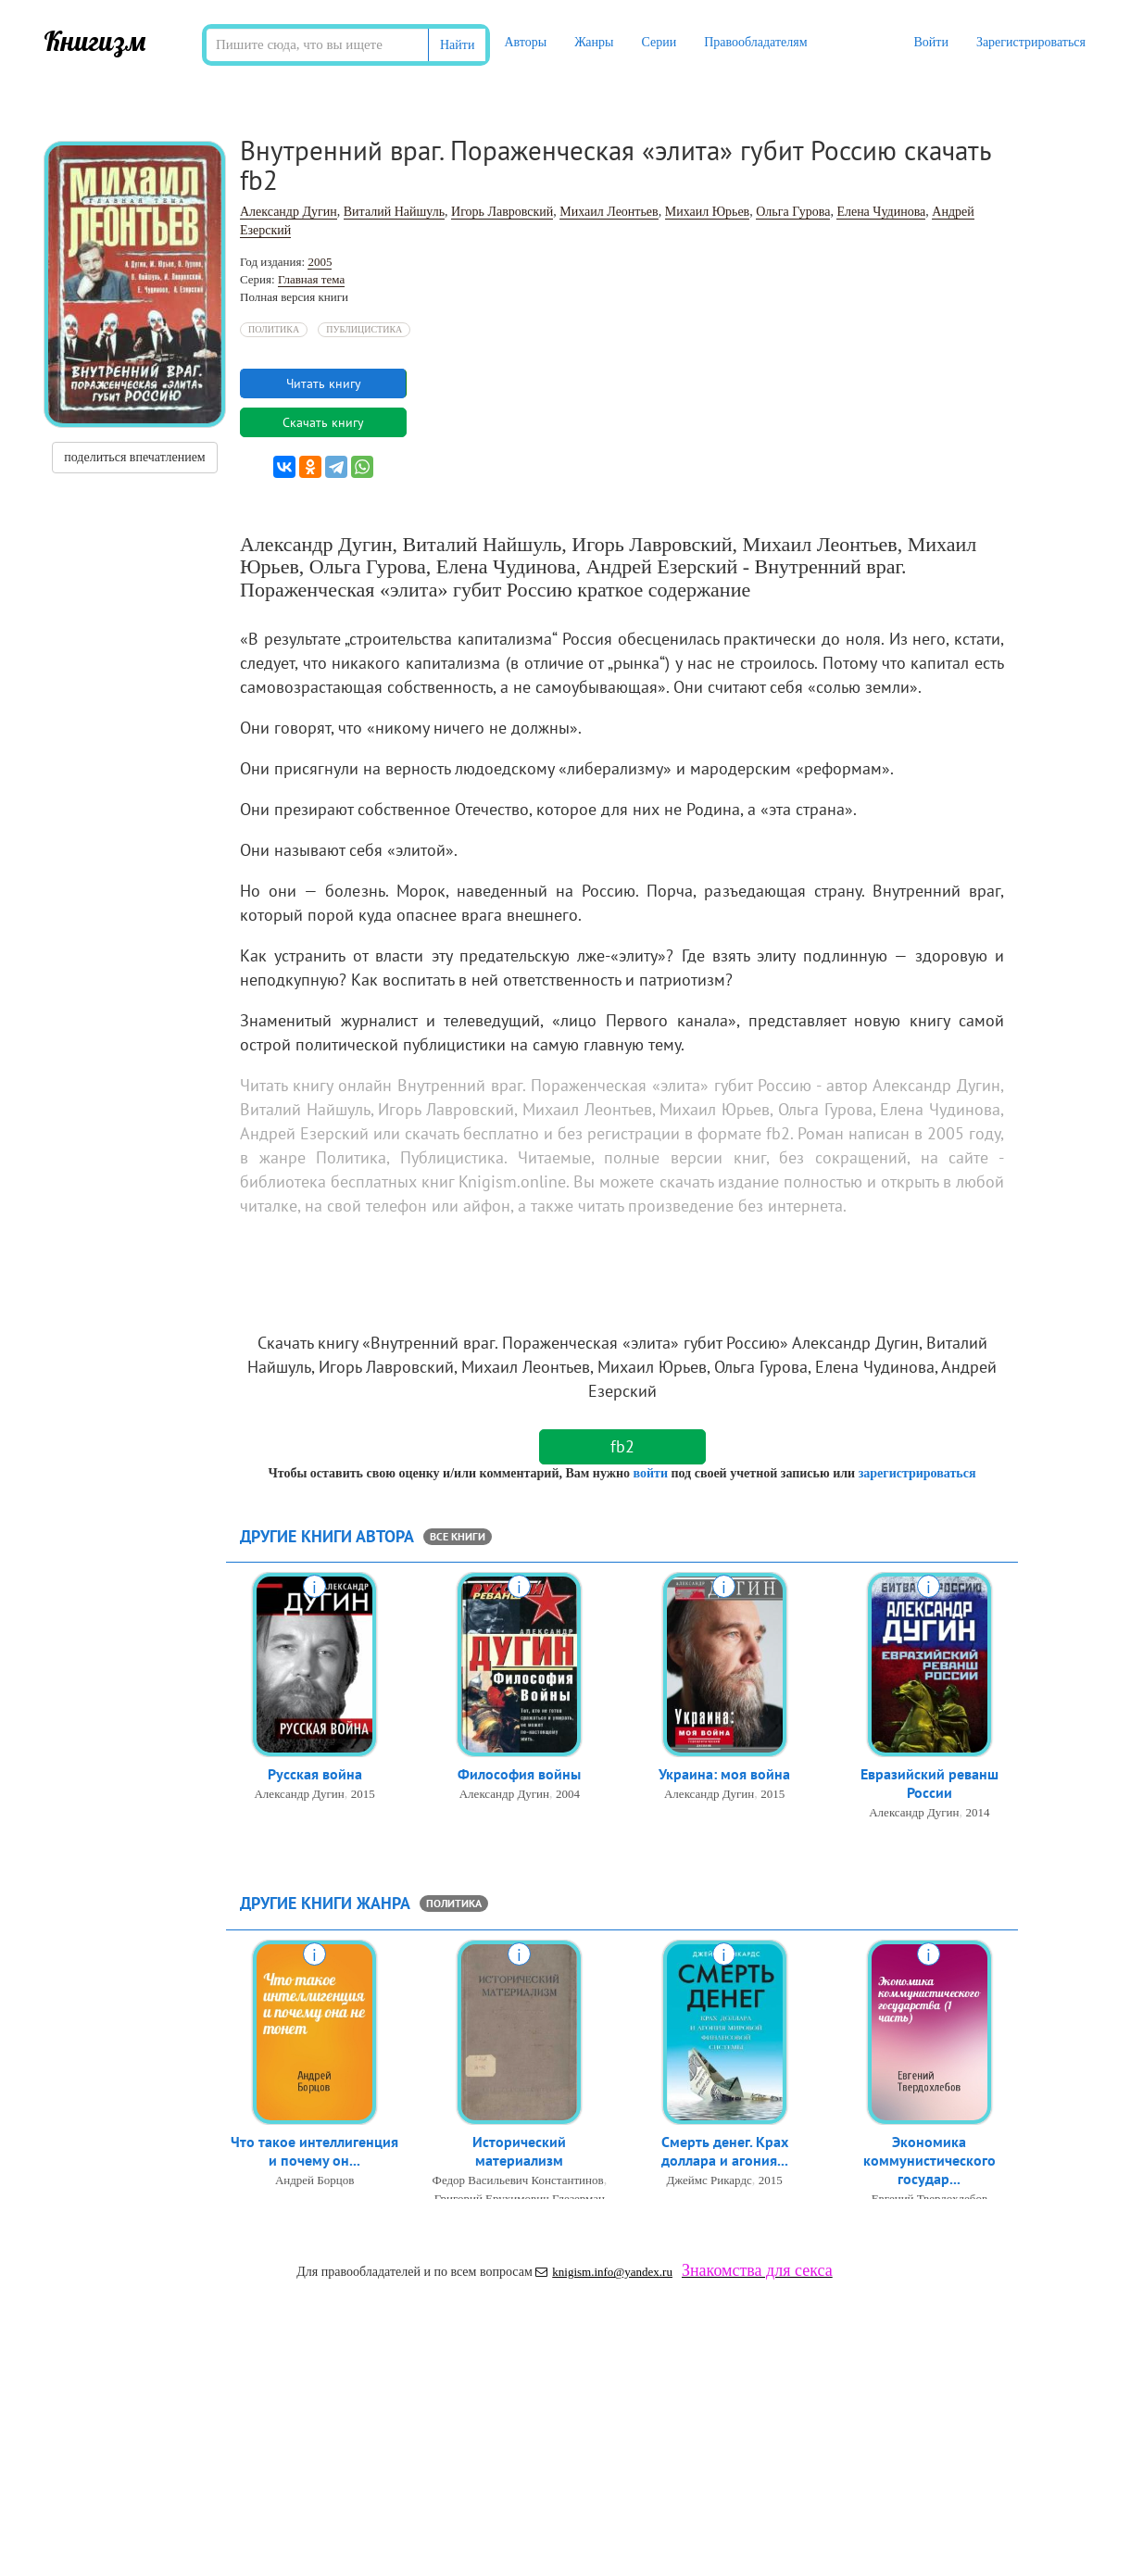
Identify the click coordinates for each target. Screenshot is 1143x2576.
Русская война (315, 1776)
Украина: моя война (724, 1776)
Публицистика (364, 329)
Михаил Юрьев (707, 212)
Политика (273, 329)
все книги (457, 1536)
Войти (930, 42)
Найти (457, 45)
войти (650, 1473)
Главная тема (311, 279)
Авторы (525, 42)
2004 (568, 1796)
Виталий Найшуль (394, 212)
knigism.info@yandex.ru (603, 2272)
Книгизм (95, 40)
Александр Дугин (288, 212)
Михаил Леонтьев (608, 212)
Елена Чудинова (880, 212)
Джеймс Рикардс (708, 2186)
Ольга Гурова (793, 212)
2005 (320, 262)
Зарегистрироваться (1031, 42)
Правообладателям (755, 42)
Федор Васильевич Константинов (518, 2186)
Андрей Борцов (315, 2186)
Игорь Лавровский (502, 212)
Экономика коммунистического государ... (929, 2165)
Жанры (593, 42)
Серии (658, 42)
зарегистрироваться (917, 1473)
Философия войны (519, 1776)
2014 (978, 1818)
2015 (363, 1796)
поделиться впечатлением (134, 457)
